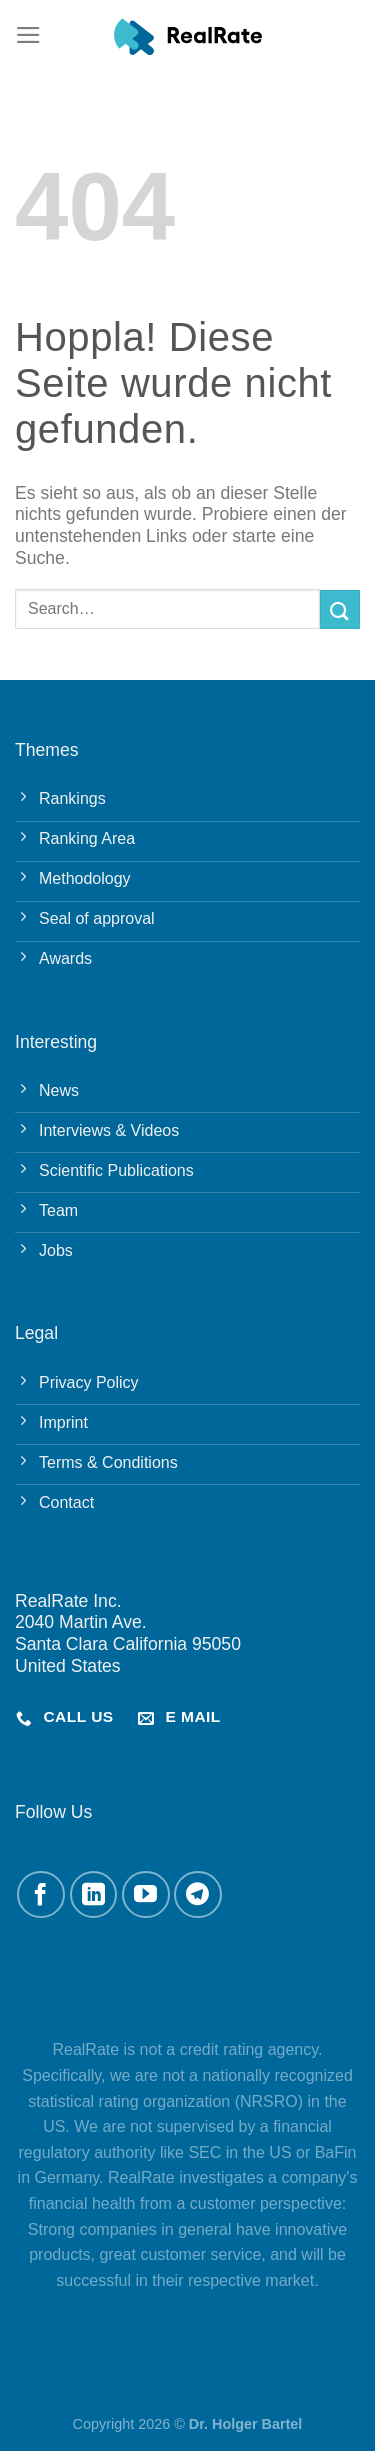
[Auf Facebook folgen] (41, 1895)
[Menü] (28, 35)
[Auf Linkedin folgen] (94, 1895)
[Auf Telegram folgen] (198, 1895)
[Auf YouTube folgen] (146, 1895)
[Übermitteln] (340, 609)
